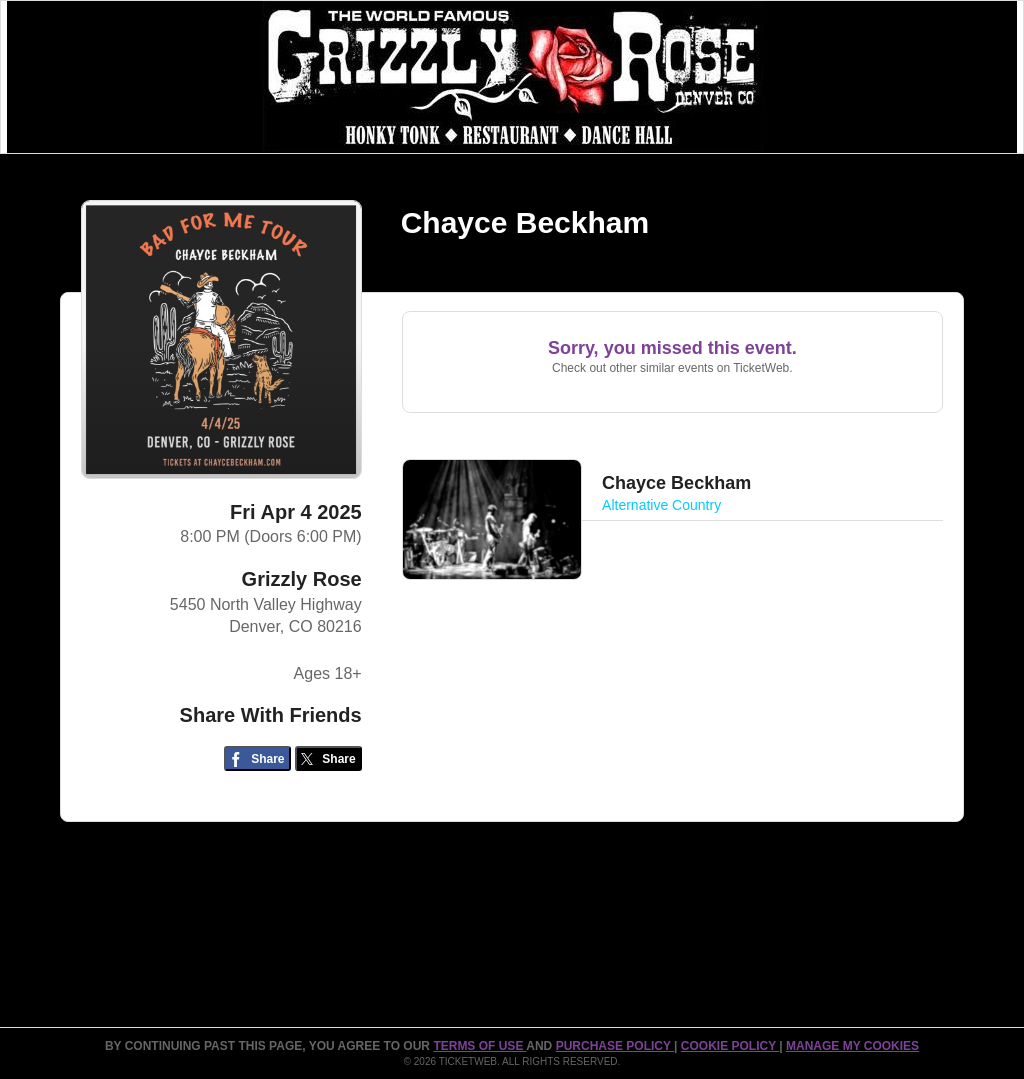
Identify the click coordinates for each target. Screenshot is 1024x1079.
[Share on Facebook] (257, 758)
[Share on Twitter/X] (328, 758)
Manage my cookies (852, 1046)
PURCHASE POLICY (615, 1046)
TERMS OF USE (479, 1046)
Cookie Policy (730, 1046)
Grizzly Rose (302, 579)
